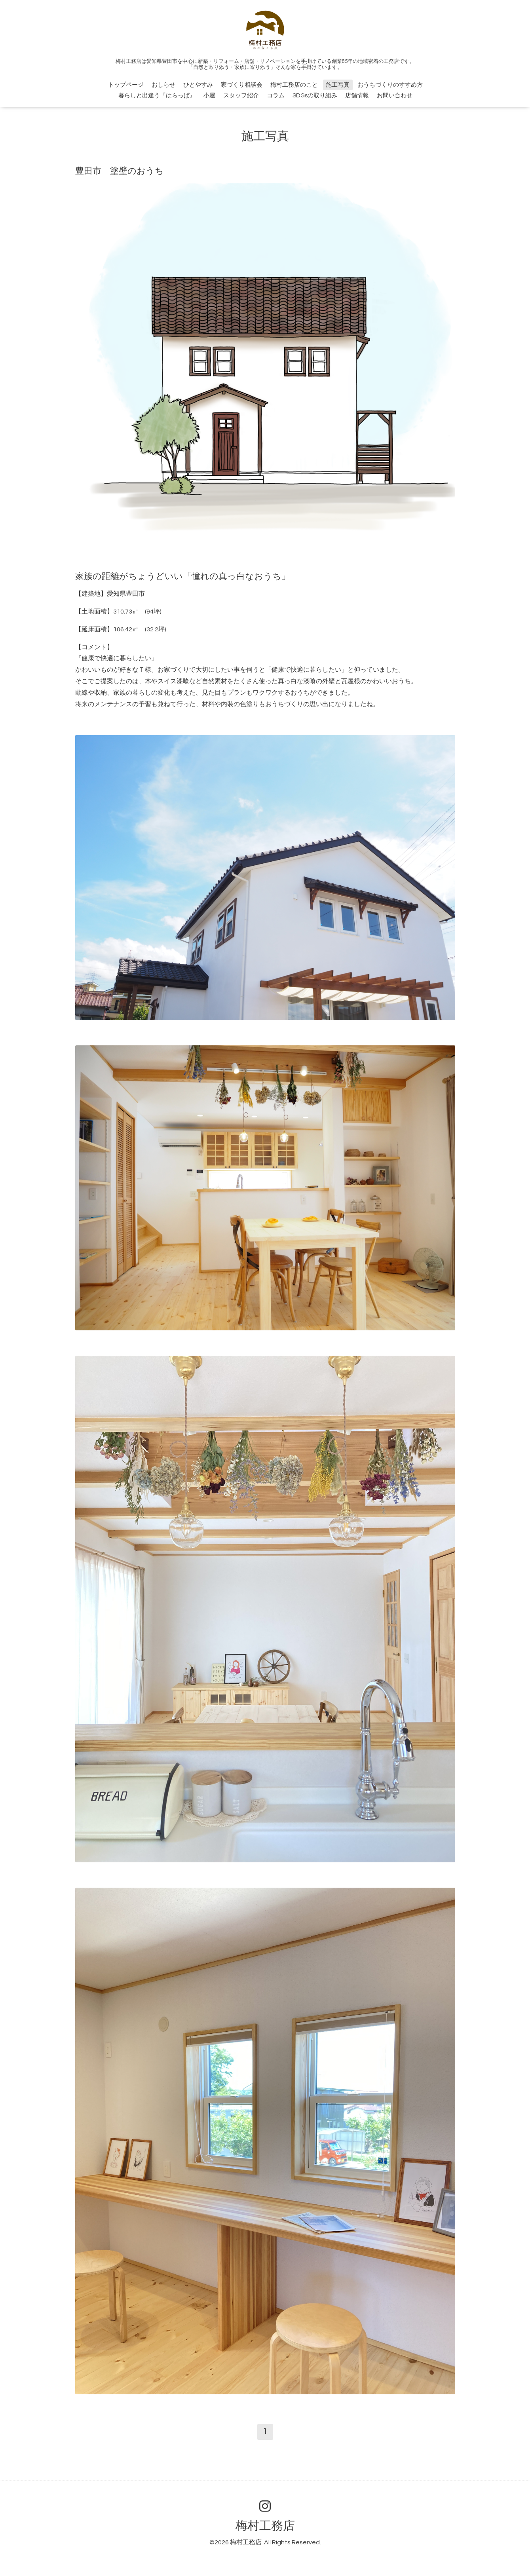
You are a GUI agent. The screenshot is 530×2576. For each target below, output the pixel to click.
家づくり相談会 (241, 85)
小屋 (209, 96)
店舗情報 (357, 96)
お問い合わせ (394, 96)
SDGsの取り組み (315, 96)
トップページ (126, 85)
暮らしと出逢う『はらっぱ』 (157, 96)
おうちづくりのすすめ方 (390, 85)
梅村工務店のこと (294, 85)
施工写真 (338, 85)
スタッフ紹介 (241, 96)
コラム (276, 96)
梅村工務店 (265, 2526)
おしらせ (163, 85)
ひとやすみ (198, 85)
